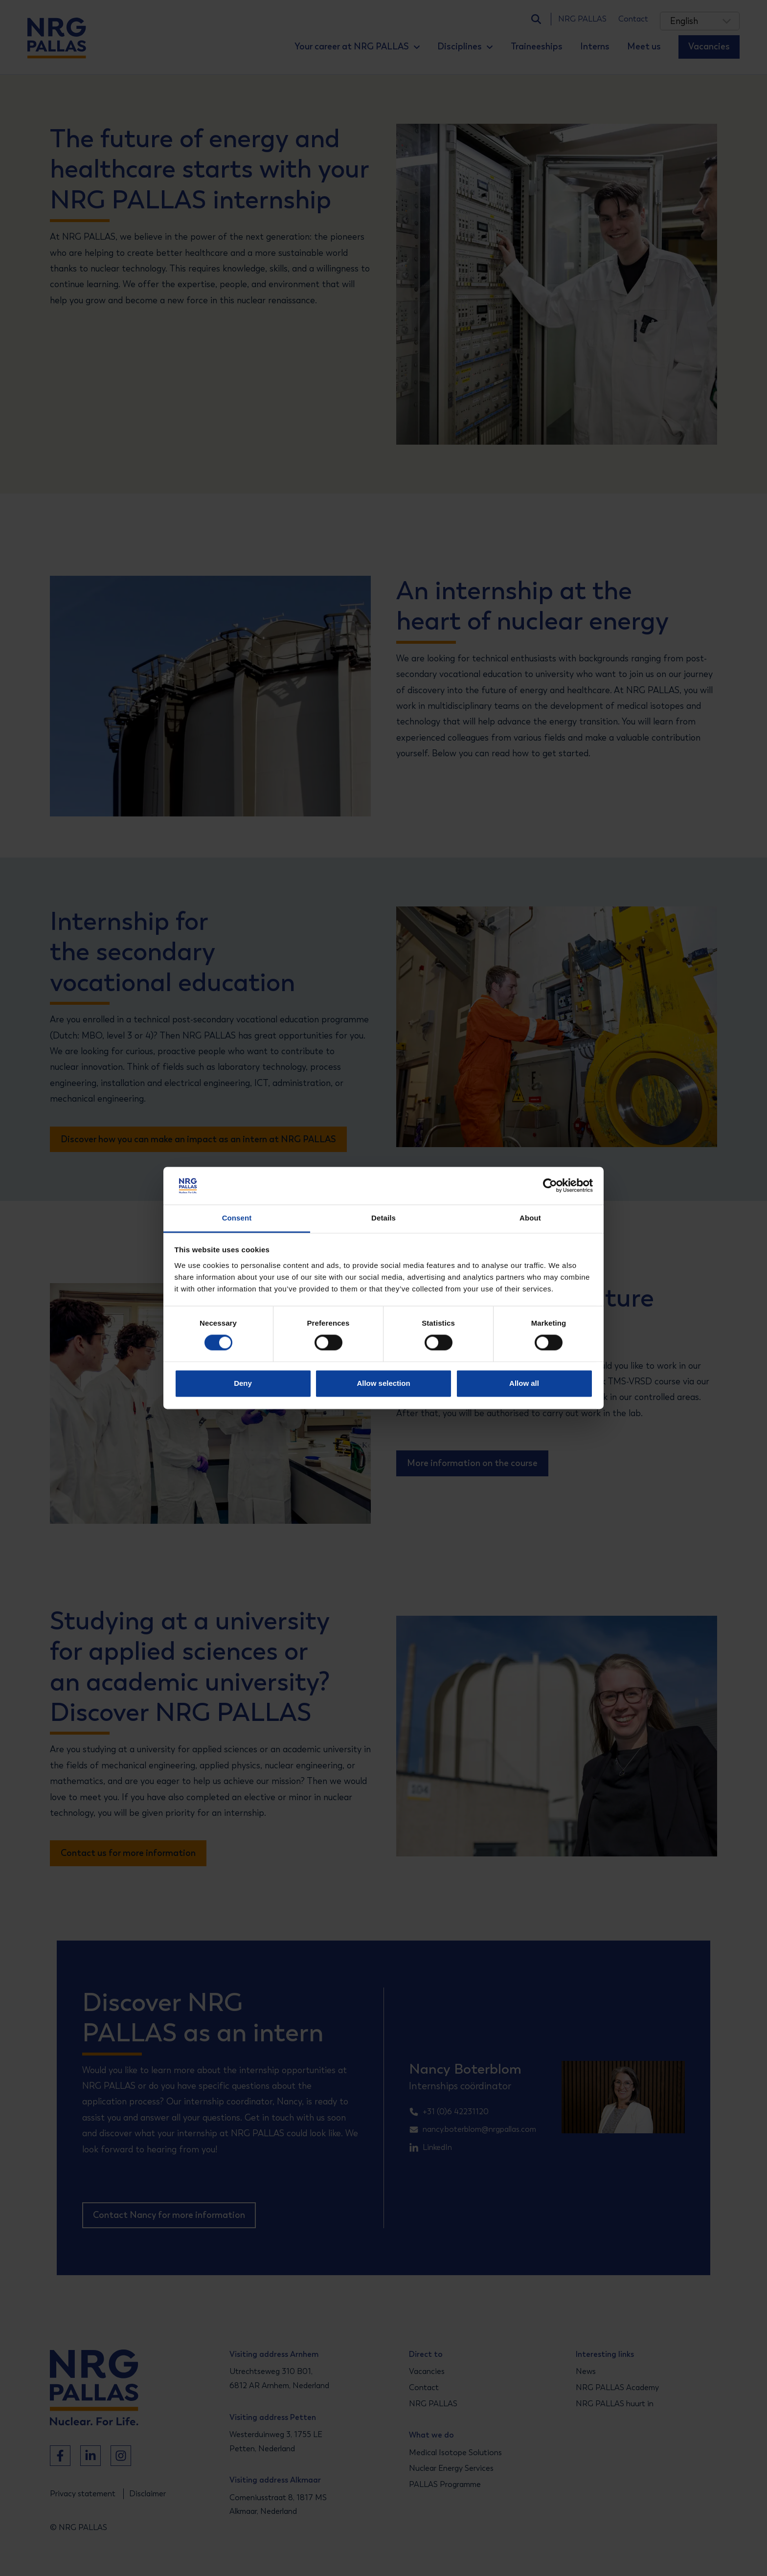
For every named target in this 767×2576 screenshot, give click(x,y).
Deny (243, 1383)
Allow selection (383, 1383)
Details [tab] (383, 1218)
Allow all (524, 1383)
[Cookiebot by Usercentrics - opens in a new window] (550, 1185)
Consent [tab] (237, 1218)
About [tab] (530, 1218)
